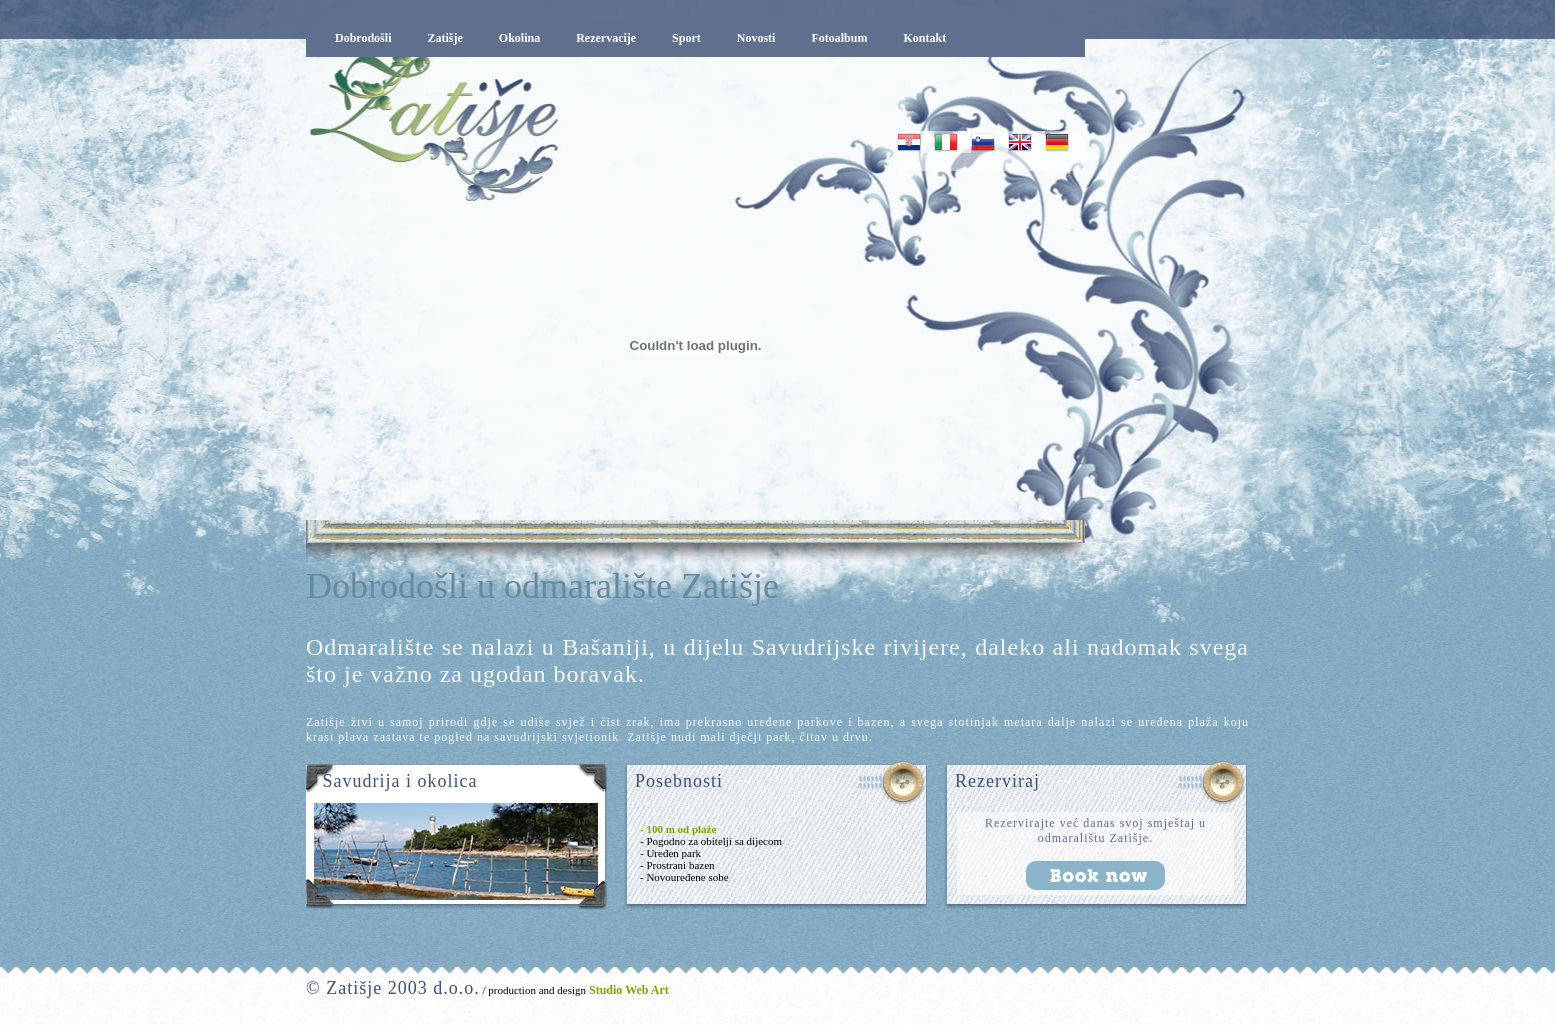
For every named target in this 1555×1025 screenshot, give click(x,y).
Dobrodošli (363, 38)
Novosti (756, 38)
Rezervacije (606, 38)
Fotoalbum (839, 38)
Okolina (519, 38)
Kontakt (924, 38)
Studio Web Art (627, 990)
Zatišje (444, 38)
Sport (686, 38)
